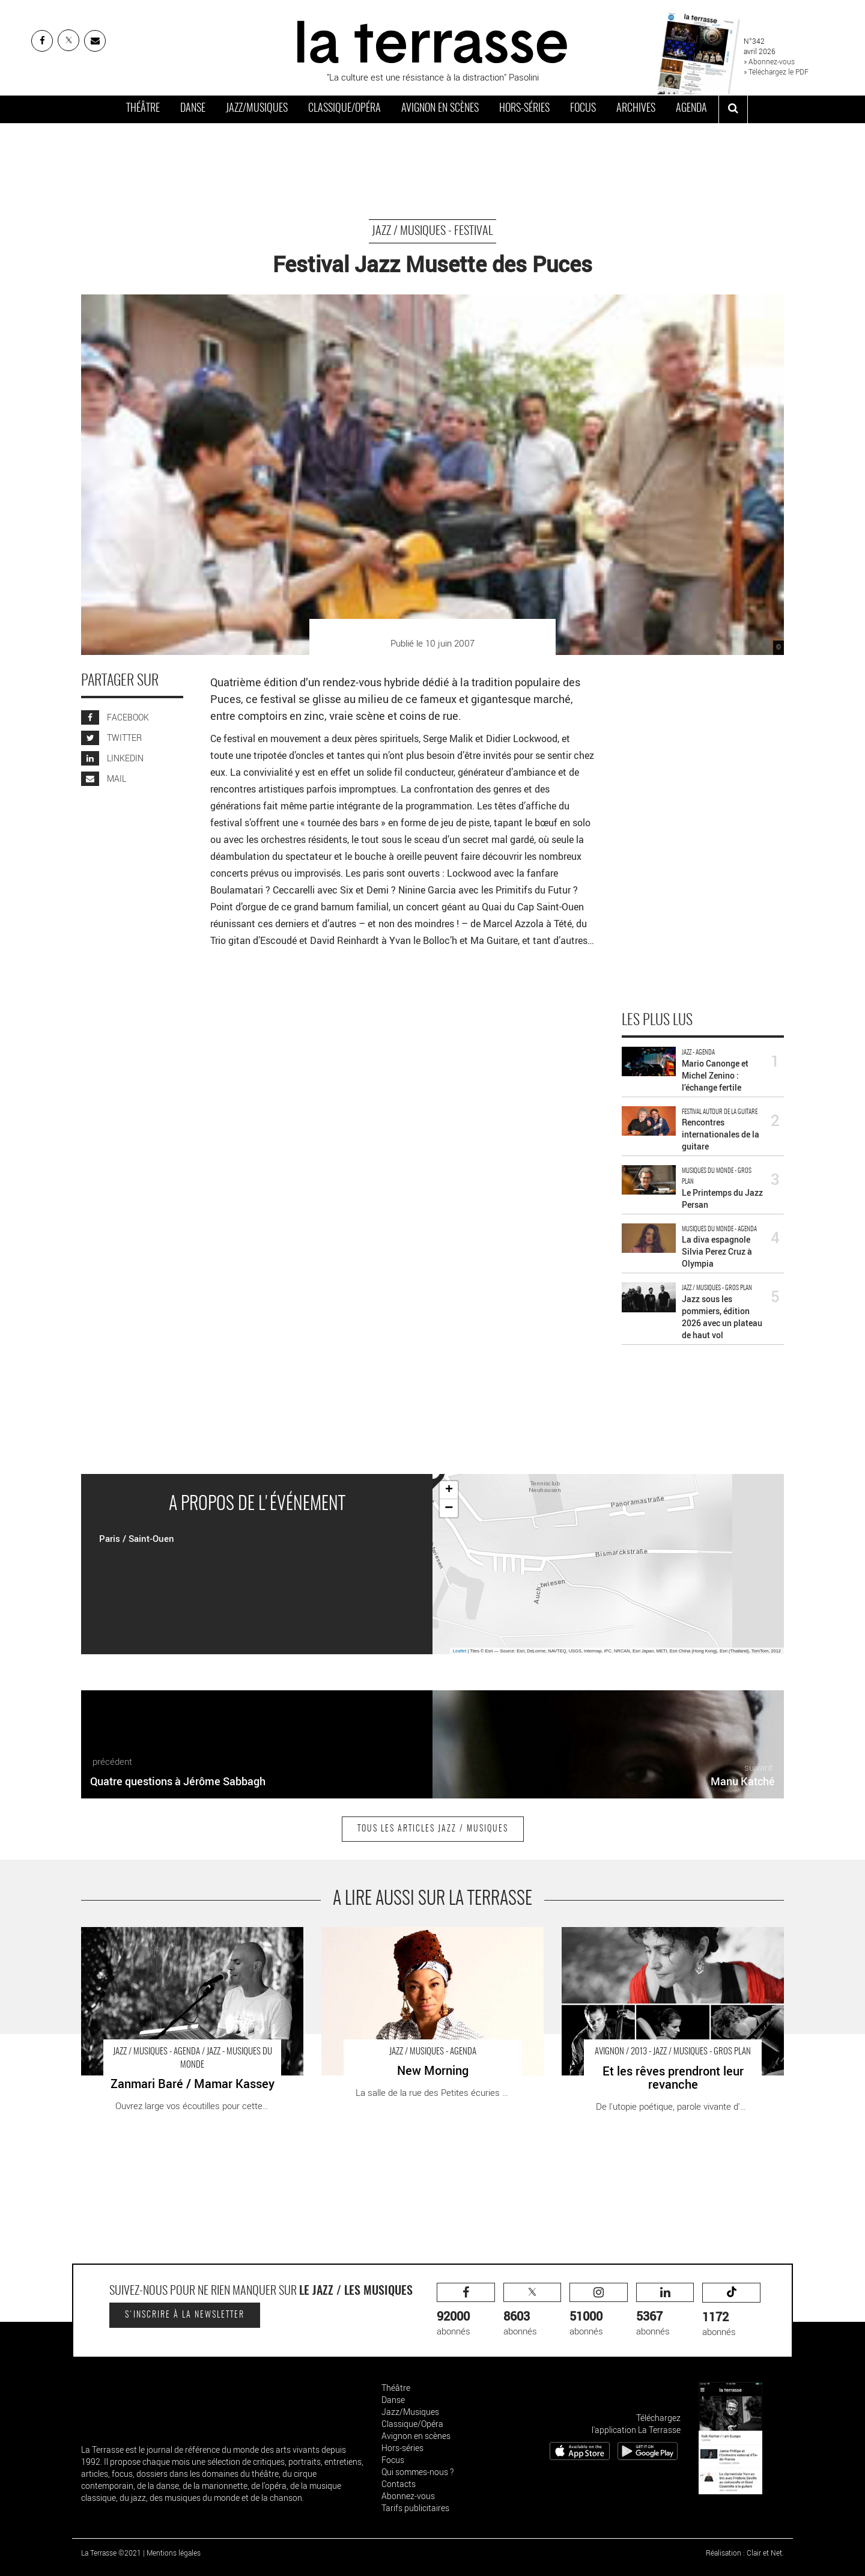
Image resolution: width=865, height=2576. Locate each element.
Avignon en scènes (440, 108)
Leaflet (460, 1651)
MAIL (103, 778)
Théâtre (143, 108)
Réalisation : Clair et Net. (745, 2552)
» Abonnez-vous (769, 61)
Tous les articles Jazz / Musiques (432, 1829)
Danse (192, 108)
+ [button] (449, 1490)
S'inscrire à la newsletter (184, 2315)
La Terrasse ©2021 (111, 2552)
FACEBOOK (115, 717)
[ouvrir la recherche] (733, 109)
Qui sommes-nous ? (417, 2471)
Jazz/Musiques (257, 108)
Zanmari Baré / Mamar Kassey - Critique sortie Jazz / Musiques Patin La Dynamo (186, 1939)
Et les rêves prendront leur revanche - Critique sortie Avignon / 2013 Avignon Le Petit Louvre (663, 1939)
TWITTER (111, 737)
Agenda (691, 108)
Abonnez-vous (408, 2495)
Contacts (398, 2483)
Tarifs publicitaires (415, 2508)
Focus (583, 108)
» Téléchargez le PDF (776, 71)
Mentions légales (174, 2552)
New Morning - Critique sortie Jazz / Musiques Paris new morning (432, 1939)
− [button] (449, 1508)
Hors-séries (524, 108)
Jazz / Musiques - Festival (432, 231)
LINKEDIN (112, 758)
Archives (635, 108)
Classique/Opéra (344, 108)
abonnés (466, 2310)
